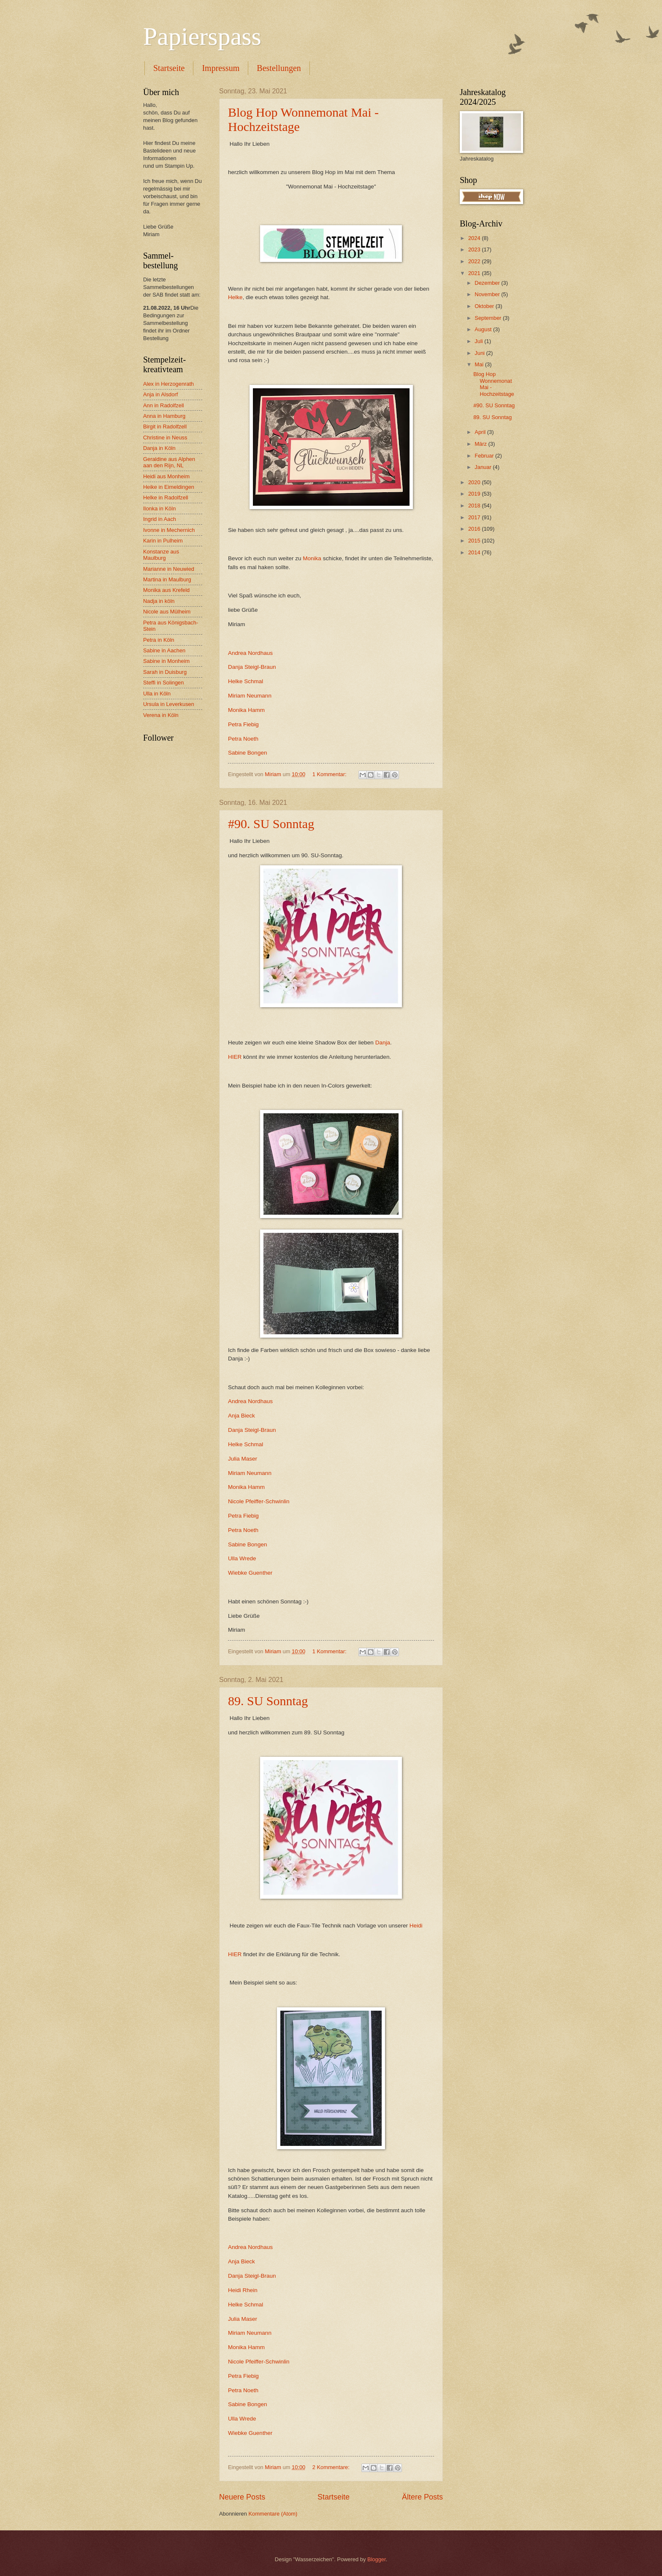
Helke (235, 297)
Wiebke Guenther (250, 1573)
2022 (475, 261)
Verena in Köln (161, 715)
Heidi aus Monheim (166, 476)
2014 (475, 552)
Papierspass (202, 36)
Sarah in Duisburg (165, 672)
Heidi (416, 1925)
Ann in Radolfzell (163, 405)
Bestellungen (279, 68)
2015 (475, 540)
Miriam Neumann (249, 695)
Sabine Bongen (247, 753)
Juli (479, 341)
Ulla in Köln (157, 693)
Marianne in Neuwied (168, 569)
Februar (485, 456)
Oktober (485, 306)
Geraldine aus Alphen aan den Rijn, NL (169, 462)
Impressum (220, 68)
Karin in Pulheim (163, 540)
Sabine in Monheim (166, 661)
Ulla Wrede (242, 1558)
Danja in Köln (159, 448)
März (481, 444)
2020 (475, 482)
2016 (475, 529)
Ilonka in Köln (159, 508)
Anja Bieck (241, 1415)
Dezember (488, 283)
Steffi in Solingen (163, 682)
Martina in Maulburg (167, 579)
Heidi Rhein (243, 2290)
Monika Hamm (246, 710)
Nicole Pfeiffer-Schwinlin (258, 1501)
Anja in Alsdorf (160, 394)
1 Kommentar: (330, 774)
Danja (382, 1042)
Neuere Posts (242, 2497)
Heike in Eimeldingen (168, 487)
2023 (475, 249)
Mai (480, 364)
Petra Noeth (243, 739)
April (481, 432)
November (488, 294)
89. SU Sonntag (268, 1701)
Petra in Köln (158, 640)
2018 (475, 505)
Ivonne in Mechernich (169, 530)
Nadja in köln (158, 601)
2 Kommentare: (331, 2467)
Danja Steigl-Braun (252, 667)
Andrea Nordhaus (250, 653)
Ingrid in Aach (159, 519)
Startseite (168, 68)
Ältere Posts (422, 2497)
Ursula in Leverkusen (168, 704)
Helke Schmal (245, 681)
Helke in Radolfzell (165, 497)
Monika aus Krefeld (166, 590)
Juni (480, 353)
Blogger (376, 2559)
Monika (312, 558)
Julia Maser (242, 1459)
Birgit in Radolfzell (165, 426)
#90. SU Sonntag (271, 824)
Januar (484, 467)
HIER (234, 1057)
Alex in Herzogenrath (168, 384)
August (484, 329)
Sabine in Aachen (164, 650)
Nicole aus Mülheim (166, 611)
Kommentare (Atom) (272, 2514)
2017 (475, 517)
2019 (475, 494)
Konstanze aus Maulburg (161, 554)
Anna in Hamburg (164, 416)
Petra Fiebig (243, 724)
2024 (475, 238)
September (489, 318)
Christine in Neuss (165, 437)
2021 (475, 273)
